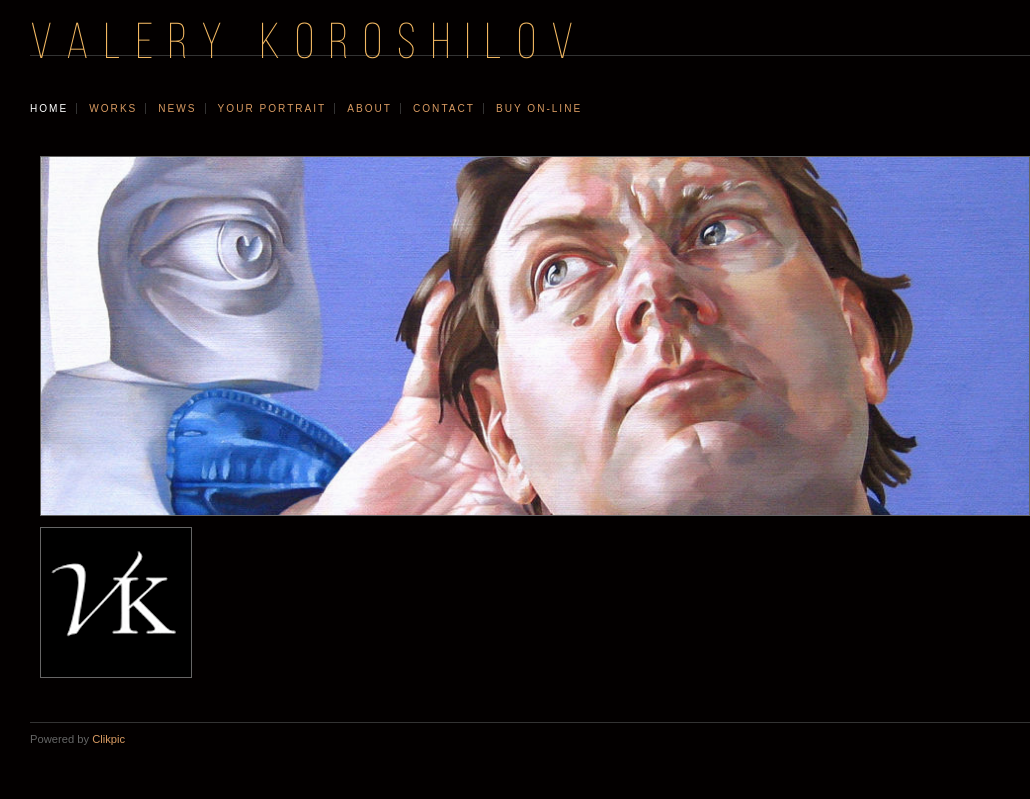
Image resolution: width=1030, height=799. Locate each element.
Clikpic (108, 739)
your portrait (272, 108)
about (369, 108)
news (177, 108)
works (113, 108)
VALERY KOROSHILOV (309, 45)
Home (49, 108)
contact (444, 108)
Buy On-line (539, 108)
